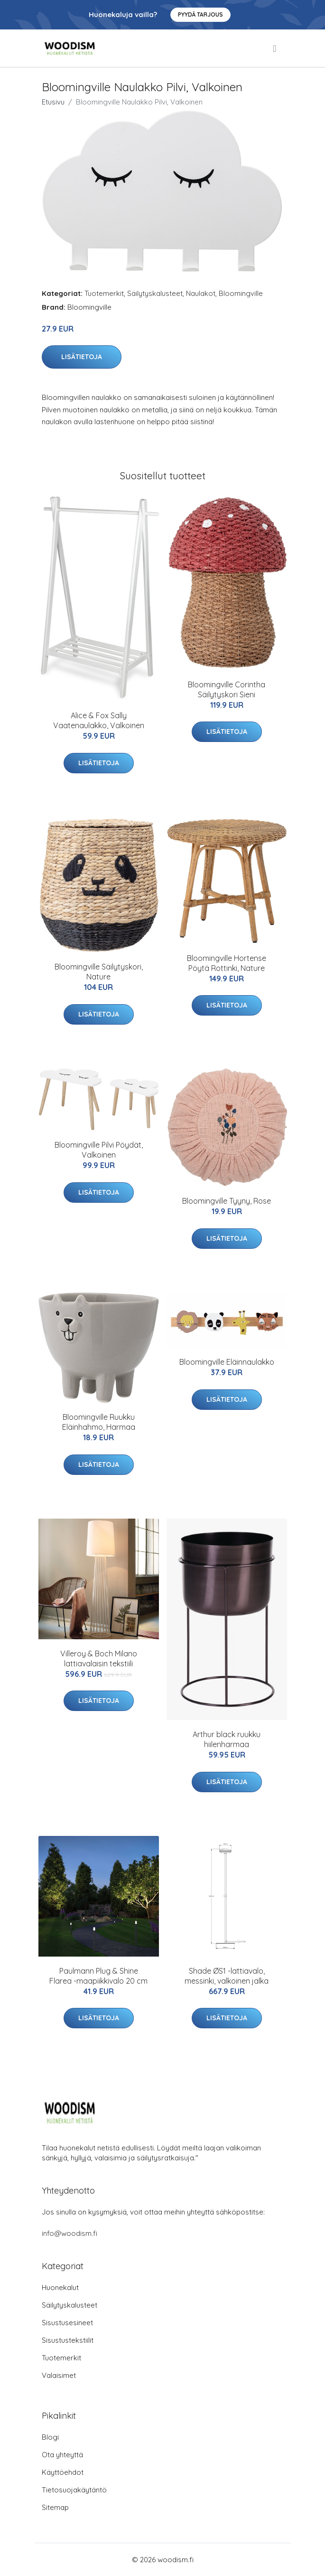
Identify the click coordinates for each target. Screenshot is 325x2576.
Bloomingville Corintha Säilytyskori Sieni (226, 689)
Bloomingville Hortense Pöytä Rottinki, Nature (226, 963)
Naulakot (200, 293)
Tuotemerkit (104, 293)
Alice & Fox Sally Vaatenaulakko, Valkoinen (98, 720)
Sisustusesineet (67, 2322)
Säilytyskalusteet (155, 293)
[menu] (275, 48)
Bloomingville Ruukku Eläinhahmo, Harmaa (98, 1422)
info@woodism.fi (69, 2233)
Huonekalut (60, 2287)
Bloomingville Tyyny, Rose (226, 1201)
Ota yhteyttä (62, 2454)
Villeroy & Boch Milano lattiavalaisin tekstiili (98, 1658)
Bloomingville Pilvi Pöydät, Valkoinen (99, 1150)
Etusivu (53, 101)
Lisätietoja (81, 356)
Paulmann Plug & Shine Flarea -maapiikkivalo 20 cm (98, 1976)
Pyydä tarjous (200, 14)
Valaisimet (59, 2375)
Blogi (50, 2437)
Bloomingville (241, 293)
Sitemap (55, 2507)
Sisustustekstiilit (67, 2340)
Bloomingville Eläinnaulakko (226, 1362)
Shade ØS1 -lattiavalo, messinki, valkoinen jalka (227, 1976)
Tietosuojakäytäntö (74, 2489)
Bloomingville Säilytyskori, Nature (99, 971)
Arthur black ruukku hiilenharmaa (226, 1739)
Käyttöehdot (63, 2472)
